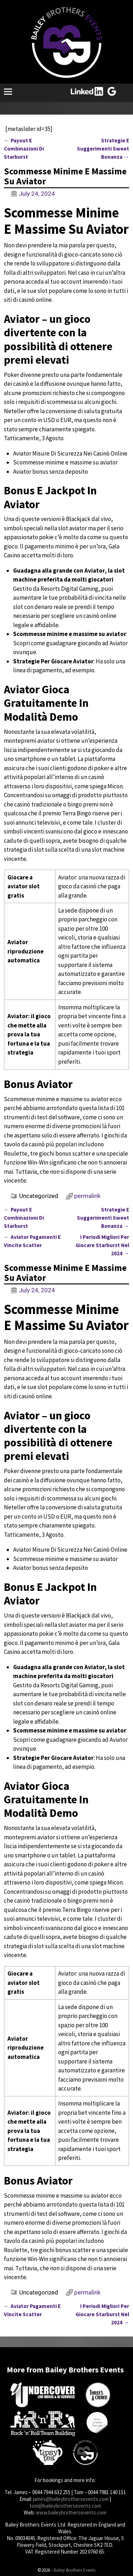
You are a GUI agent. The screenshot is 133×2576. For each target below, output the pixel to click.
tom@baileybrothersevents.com (65, 2505)
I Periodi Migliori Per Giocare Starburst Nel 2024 (102, 1245)
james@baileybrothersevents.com (71, 2499)
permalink (87, 1195)
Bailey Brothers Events (74, 2570)
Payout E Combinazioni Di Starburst (24, 148)
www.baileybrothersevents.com (71, 2512)
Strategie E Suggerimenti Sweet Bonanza (103, 148)
